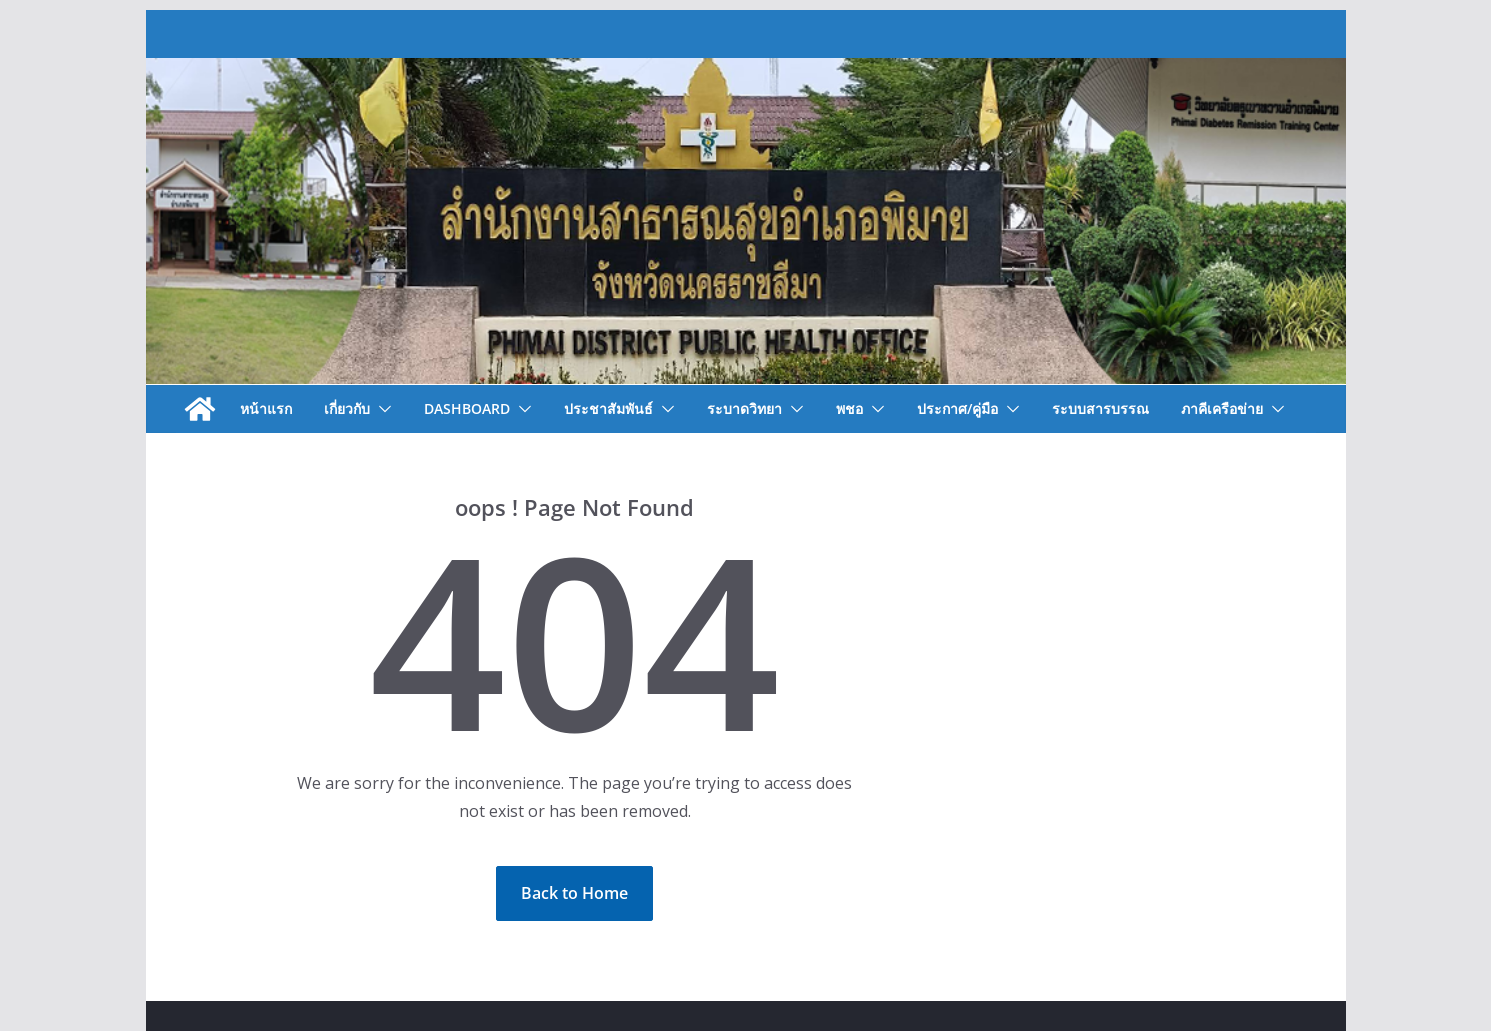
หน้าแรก (266, 408)
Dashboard (467, 408)
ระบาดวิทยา (744, 408)
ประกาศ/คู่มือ (957, 408)
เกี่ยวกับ (347, 408)
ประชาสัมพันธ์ (608, 408)
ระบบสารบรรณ (1100, 408)
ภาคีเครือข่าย (1222, 408)
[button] (381, 409)
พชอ (849, 408)
